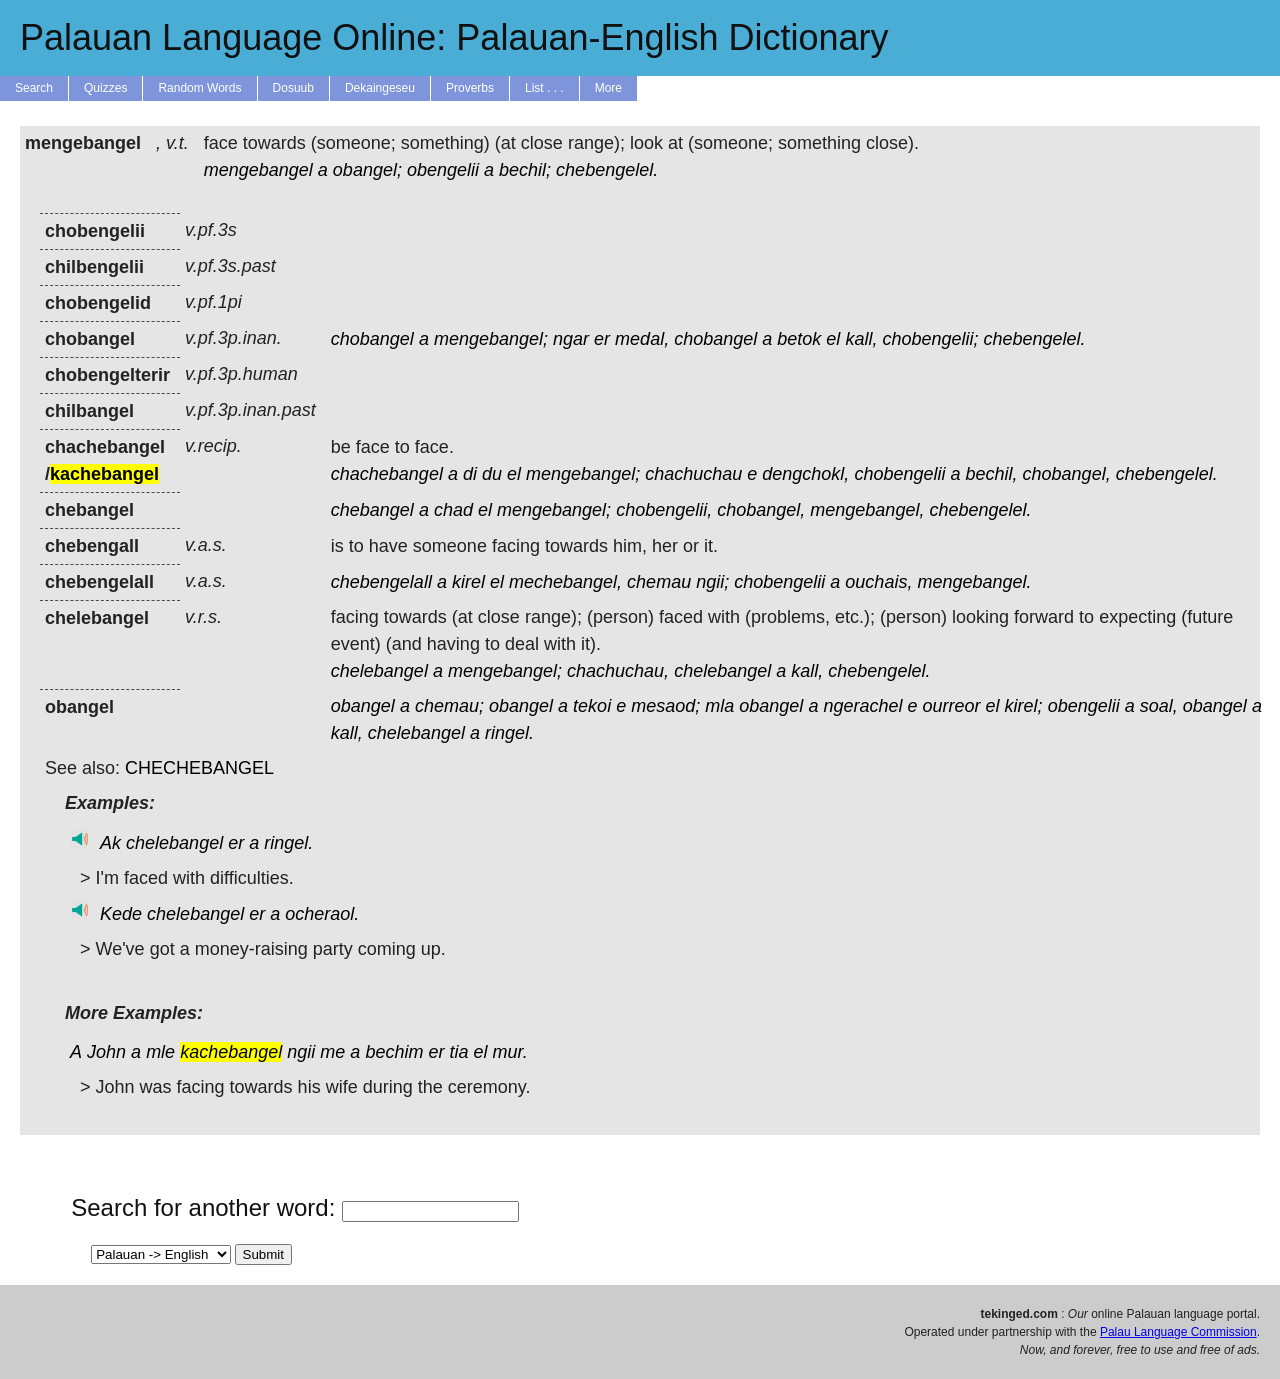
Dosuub (293, 88)
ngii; (712, 582)
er (602, 339)
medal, (642, 339)
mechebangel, (565, 582)
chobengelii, (664, 510)
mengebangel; (491, 339)
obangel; (367, 170)
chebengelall (381, 582)
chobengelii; (930, 339)
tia (458, 1052)
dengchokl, (805, 474)
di (470, 474)
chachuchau (693, 474)
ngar (571, 339)
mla (719, 706)
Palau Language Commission (1178, 1332)
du (492, 474)
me (332, 1052)
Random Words (199, 88)
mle (160, 1052)
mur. (510, 1052)
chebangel (372, 510)
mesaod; (665, 706)
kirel (468, 582)
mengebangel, (867, 510)
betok (799, 339)
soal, (1159, 706)
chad (453, 510)
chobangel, (1067, 474)
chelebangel (379, 671)
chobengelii (899, 474)
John (106, 1052)
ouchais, (878, 582)
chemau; (449, 706)
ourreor (952, 706)
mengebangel (258, 170)
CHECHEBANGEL (199, 768)
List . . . (544, 88)
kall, (861, 339)
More (608, 88)
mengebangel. (974, 582)
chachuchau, (618, 671)
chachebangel (387, 474)
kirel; (1024, 706)
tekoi (592, 706)
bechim (394, 1052)
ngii (301, 1052)
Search (34, 88)
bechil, (992, 474)
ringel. (509, 733)
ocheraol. (322, 914)
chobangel (372, 339)
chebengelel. (607, 170)
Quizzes (105, 88)
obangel (363, 706)
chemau (659, 582)
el (833, 339)
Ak (110, 843)
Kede (121, 914)
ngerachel (862, 706)
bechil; (525, 170)
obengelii (443, 170)
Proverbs (470, 88)
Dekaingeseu (380, 88)
